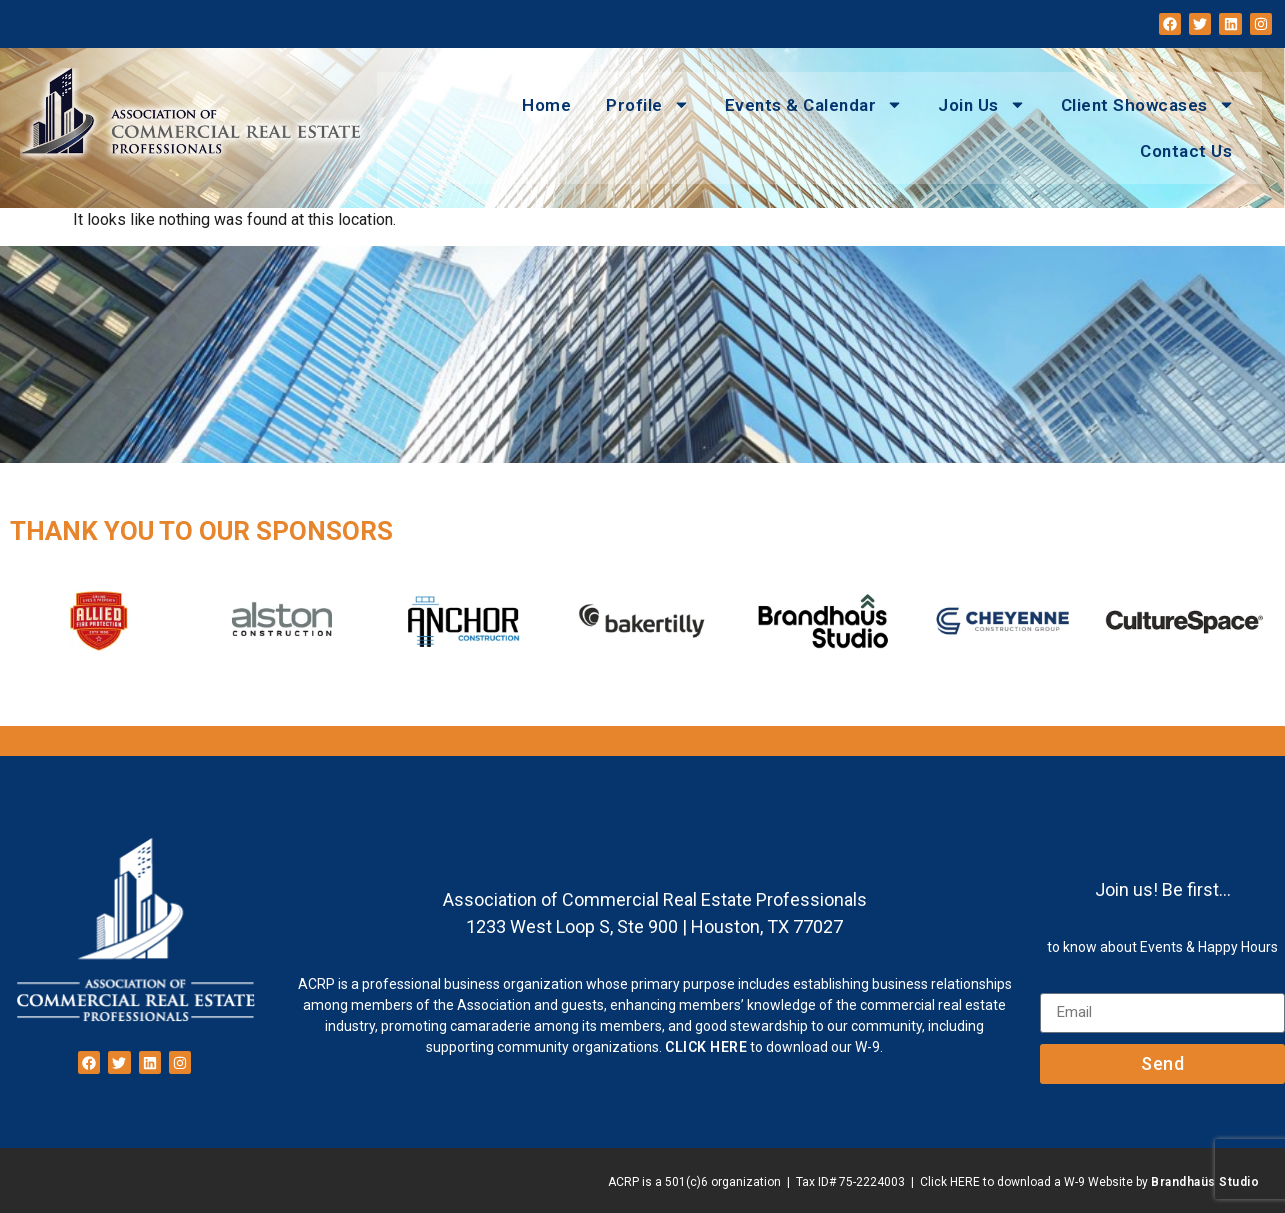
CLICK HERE (706, 1047)
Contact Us (1186, 151)
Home (546, 105)
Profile (648, 104)
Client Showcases (1148, 104)
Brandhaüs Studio (1205, 1182)
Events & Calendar (814, 104)
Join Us (982, 104)
